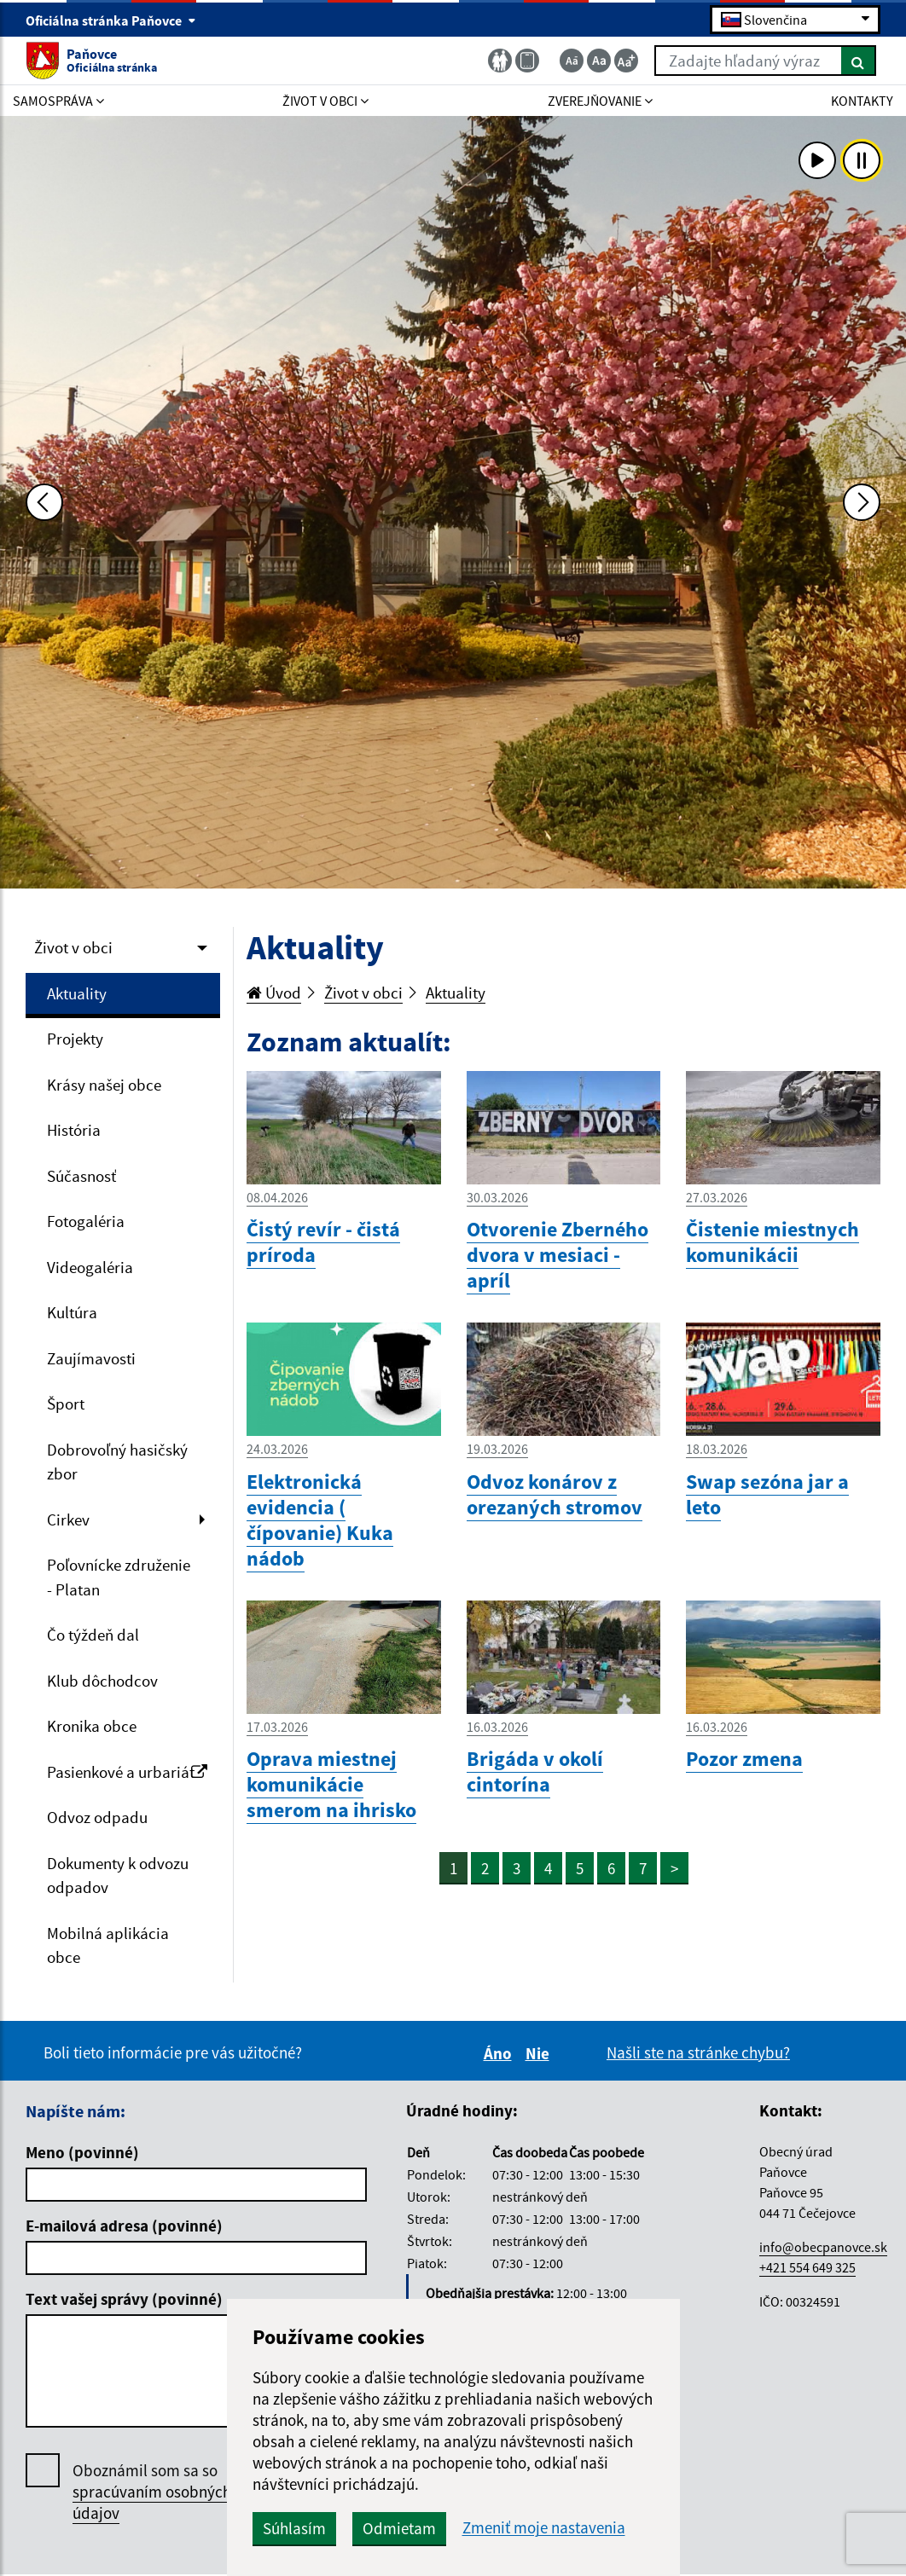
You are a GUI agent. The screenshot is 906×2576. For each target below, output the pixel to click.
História (74, 1130)
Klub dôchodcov (102, 1680)
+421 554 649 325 (807, 2267)
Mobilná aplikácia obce (108, 1945)
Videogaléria (90, 1267)
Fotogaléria (86, 1221)
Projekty (75, 1038)
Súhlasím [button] (294, 2528)
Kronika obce (91, 1726)
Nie (540, 2053)
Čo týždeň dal (93, 1634)
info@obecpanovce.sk (823, 2246)
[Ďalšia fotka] (861, 502)
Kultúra (72, 1312)
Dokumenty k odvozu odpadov (118, 1875)
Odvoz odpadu (97, 1817)
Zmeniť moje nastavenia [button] (543, 2528)
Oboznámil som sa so (152, 2492)
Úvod (274, 992)
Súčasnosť (81, 1176)
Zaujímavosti (91, 1358)
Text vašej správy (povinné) (124, 2299)
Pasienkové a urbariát (127, 1772)
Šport (65, 1403)
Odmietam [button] (399, 2528)
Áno (500, 2053)
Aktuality (77, 993)
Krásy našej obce (104, 1084)
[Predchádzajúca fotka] (44, 502)
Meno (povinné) (82, 2152)
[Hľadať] (858, 60)
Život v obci (73, 947)
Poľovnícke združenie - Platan (118, 1577)
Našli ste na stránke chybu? (698, 2052)
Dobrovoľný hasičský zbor (117, 1462)
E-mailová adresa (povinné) (124, 2225)
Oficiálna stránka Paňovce (111, 20)
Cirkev (68, 1519)
